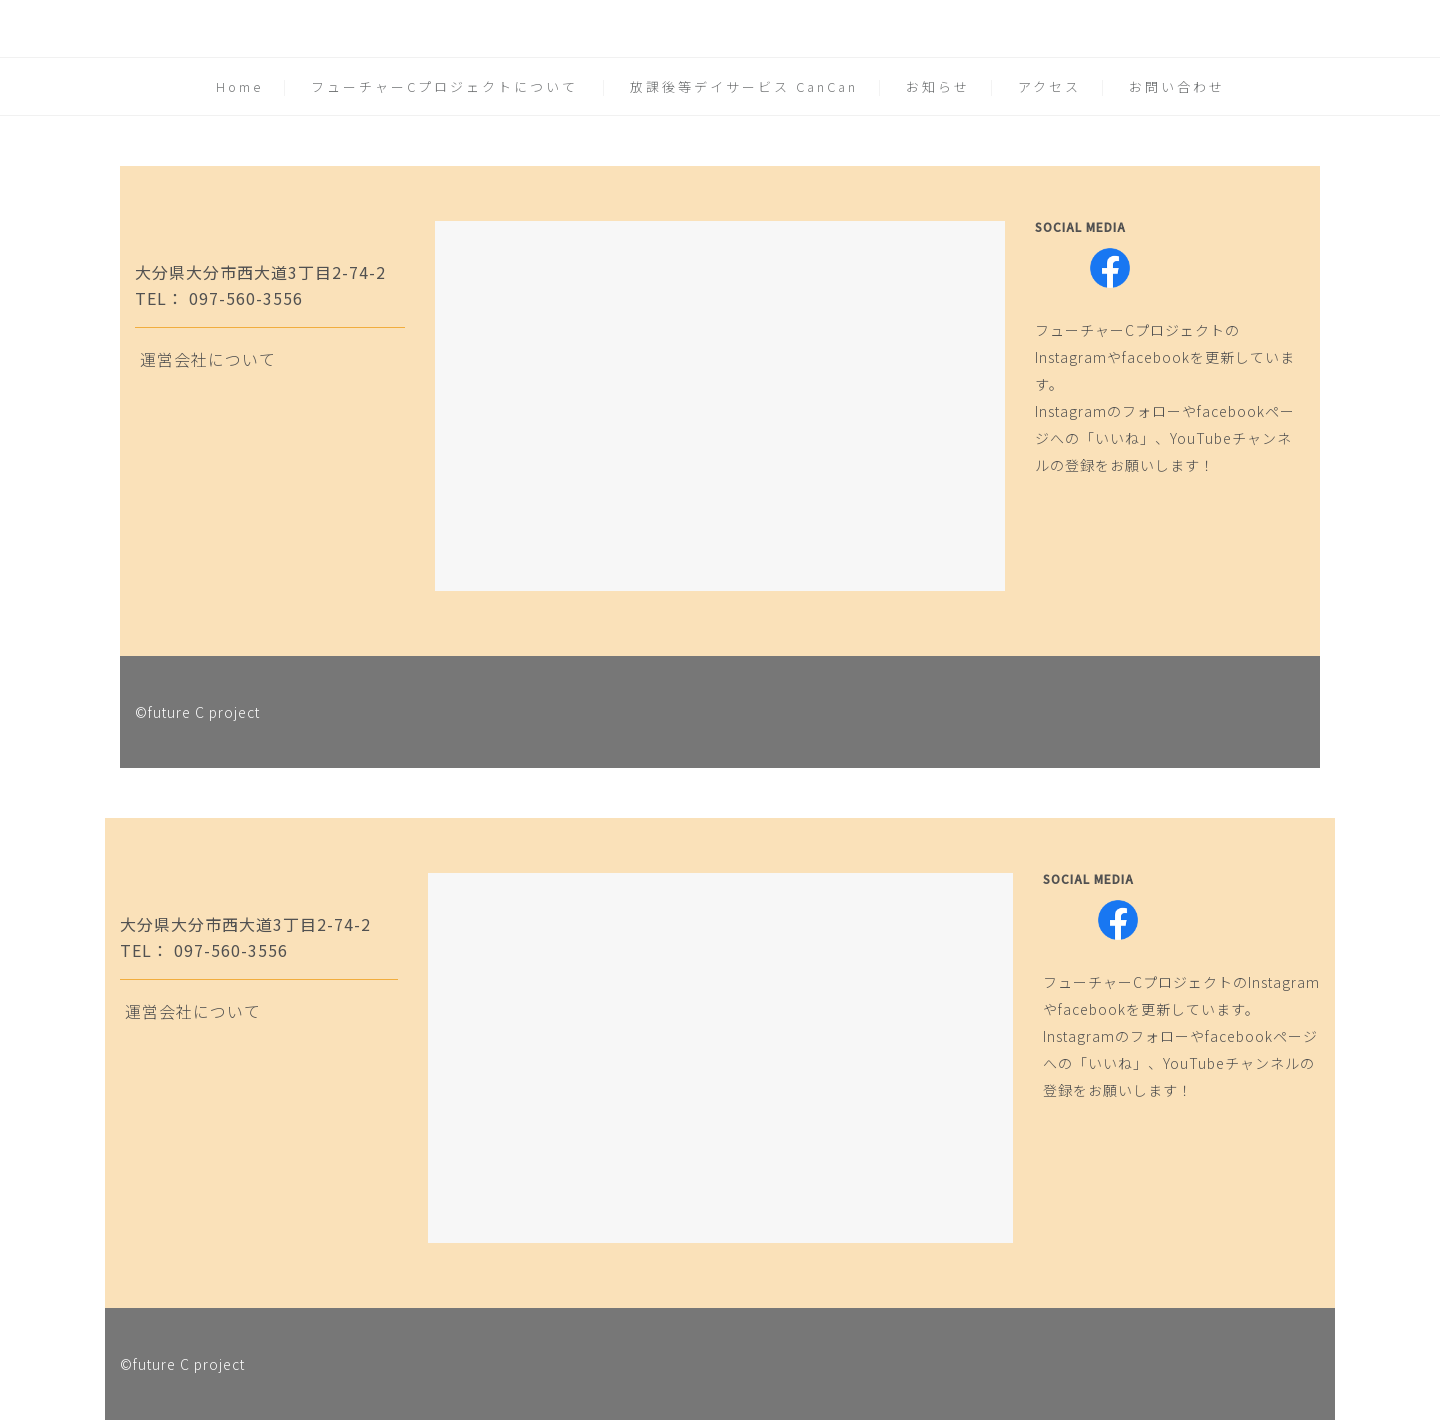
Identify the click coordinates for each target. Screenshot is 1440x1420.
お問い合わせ (1177, 86)
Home (239, 86)
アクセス (1049, 86)
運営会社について (208, 359)
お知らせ (938, 86)
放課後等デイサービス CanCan (744, 86)
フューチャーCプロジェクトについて (444, 86)
